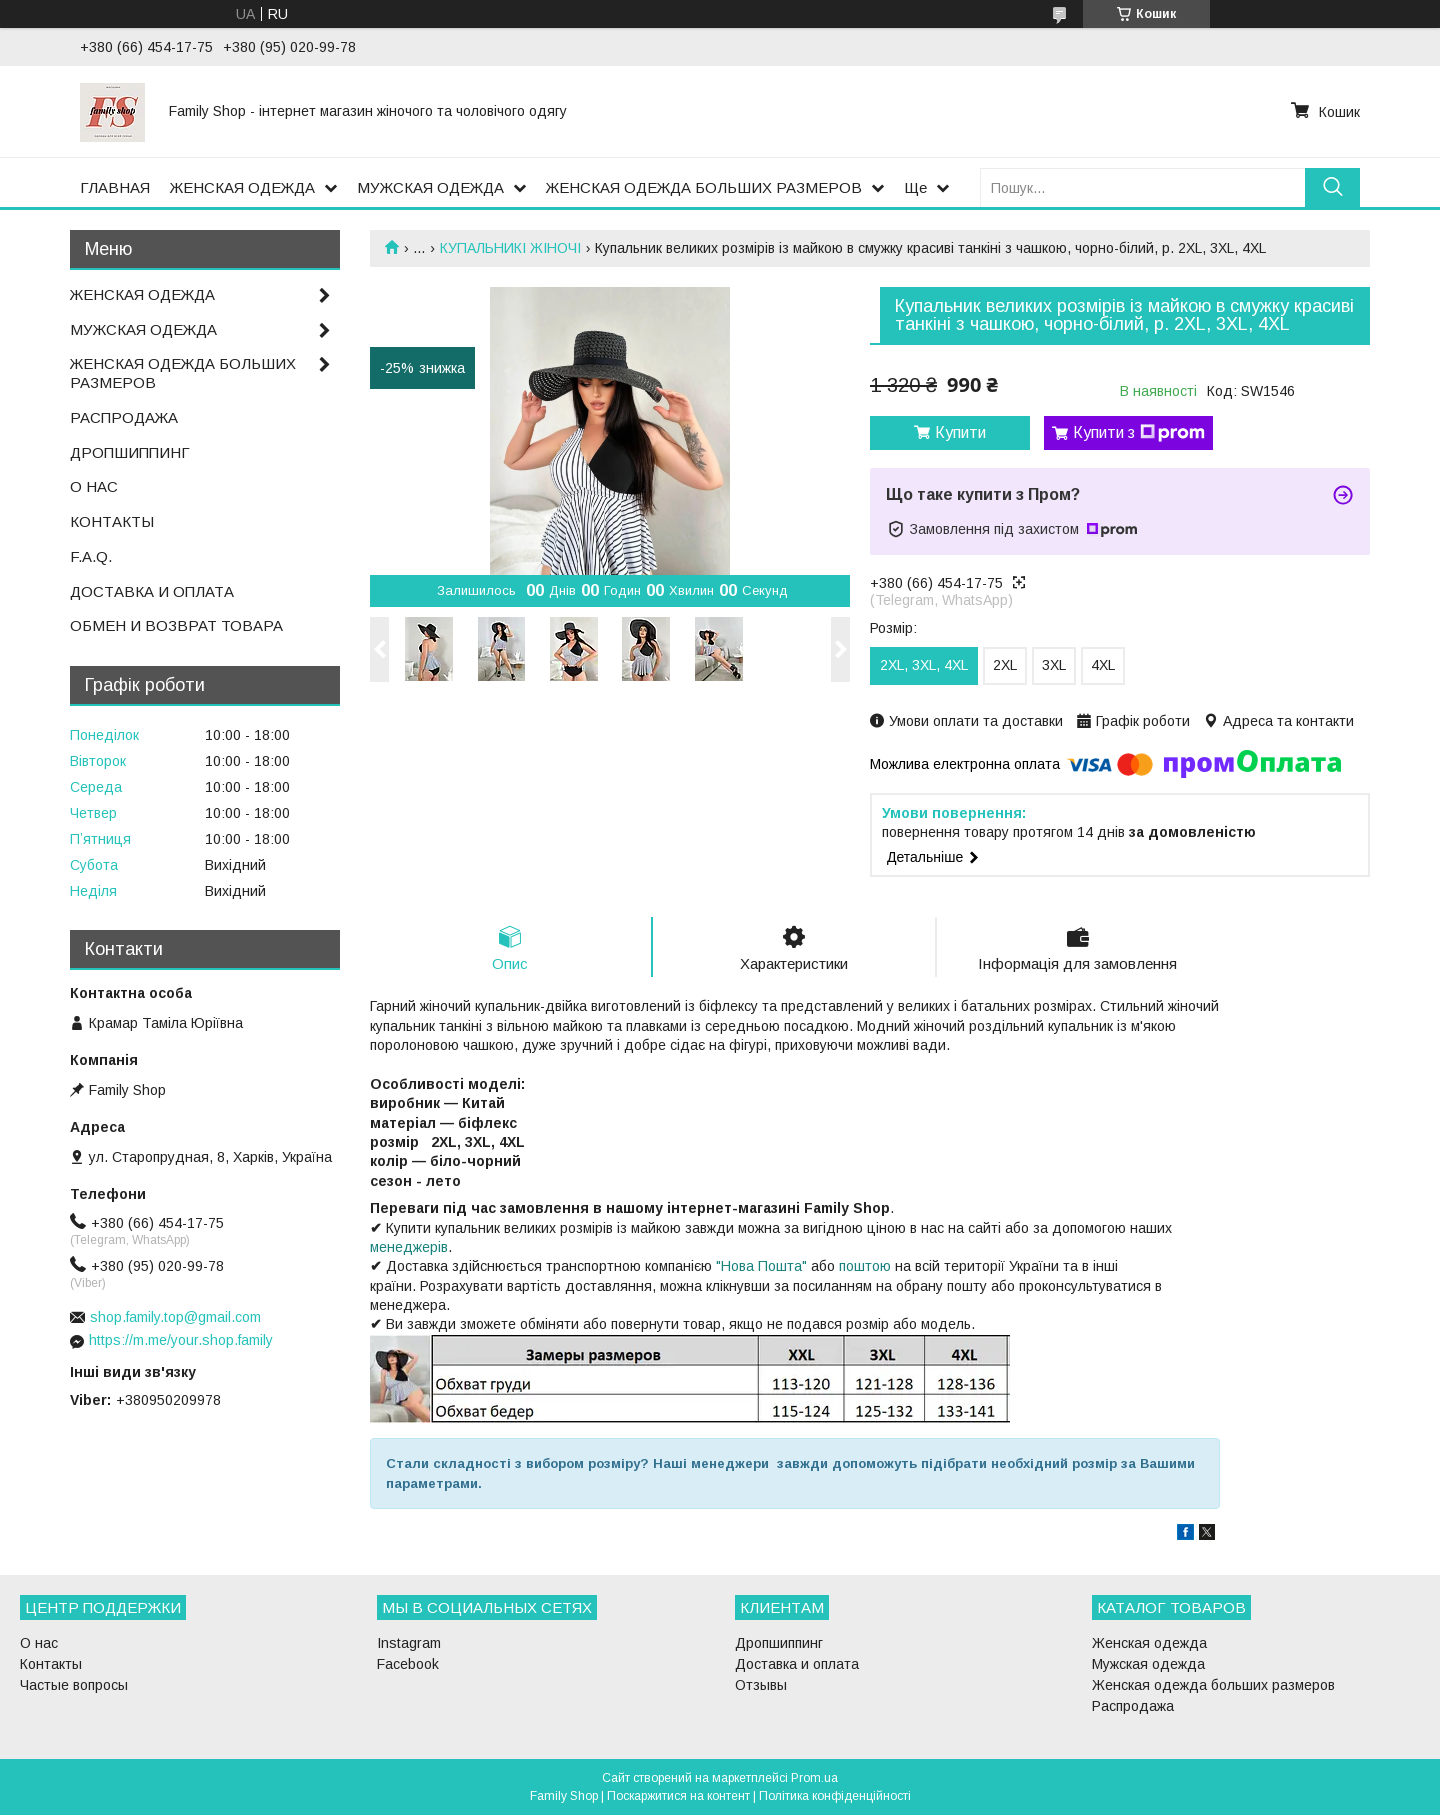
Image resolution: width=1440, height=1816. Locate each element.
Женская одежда (1149, 1644)
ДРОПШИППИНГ (130, 452)
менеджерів (409, 1248)
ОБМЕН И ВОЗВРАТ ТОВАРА (176, 625)
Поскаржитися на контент (678, 1797)
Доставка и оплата (797, 1665)
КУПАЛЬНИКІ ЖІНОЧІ (510, 248)
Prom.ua (814, 1779)
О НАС (94, 486)
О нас (39, 1644)
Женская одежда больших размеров (1213, 1686)
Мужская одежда (1148, 1665)
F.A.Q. (91, 556)
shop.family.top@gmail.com (175, 1317)
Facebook (408, 1665)
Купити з (1139, 433)
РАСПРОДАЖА (124, 417)
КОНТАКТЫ (112, 521)
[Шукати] (1332, 187)
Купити (960, 432)
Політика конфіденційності (835, 1797)
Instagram (409, 1644)
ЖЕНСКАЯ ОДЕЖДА (242, 187)
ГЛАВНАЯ (115, 187)
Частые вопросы (74, 1686)
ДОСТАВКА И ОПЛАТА (152, 591)
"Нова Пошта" (761, 1267)
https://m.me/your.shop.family (181, 1340)
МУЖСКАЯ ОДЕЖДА (430, 187)
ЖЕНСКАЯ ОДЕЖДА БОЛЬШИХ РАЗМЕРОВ (704, 187)
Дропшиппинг (779, 1644)
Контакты (51, 1665)
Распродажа (1133, 1707)
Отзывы (761, 1686)
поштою (865, 1267)
